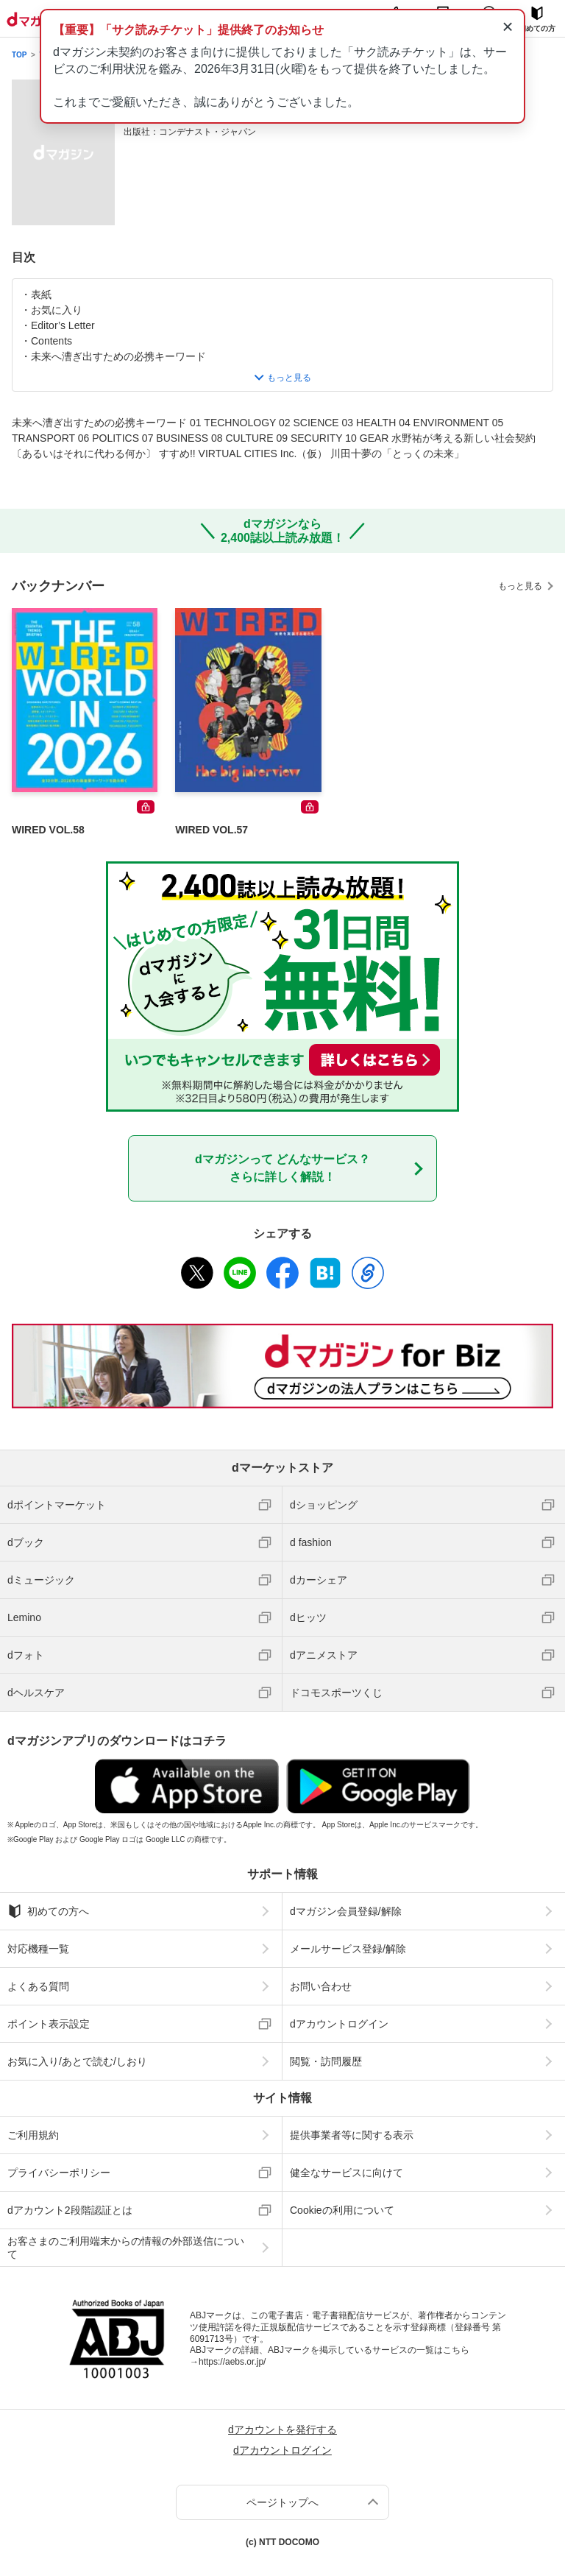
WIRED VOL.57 (211, 830)
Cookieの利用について (342, 2210)
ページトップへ (282, 2502)
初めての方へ (48, 1911)
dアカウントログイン (339, 2024)
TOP (19, 55)
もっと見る (520, 586)
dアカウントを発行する (282, 2429)
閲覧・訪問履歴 (326, 2061)
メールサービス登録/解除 (348, 1949)
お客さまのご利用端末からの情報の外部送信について (125, 2247)
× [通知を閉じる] (507, 26)
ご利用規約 (33, 2135)
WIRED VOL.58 (48, 830)
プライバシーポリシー (58, 2172)
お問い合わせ (321, 1986)
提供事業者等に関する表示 (351, 2135)
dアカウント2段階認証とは (69, 2210)
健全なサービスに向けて (346, 2172)
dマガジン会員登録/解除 (346, 1911)
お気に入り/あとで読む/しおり (77, 2061)
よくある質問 (38, 1986)
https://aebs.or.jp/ (232, 2362)
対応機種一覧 (38, 1949)
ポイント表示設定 (48, 2024)
